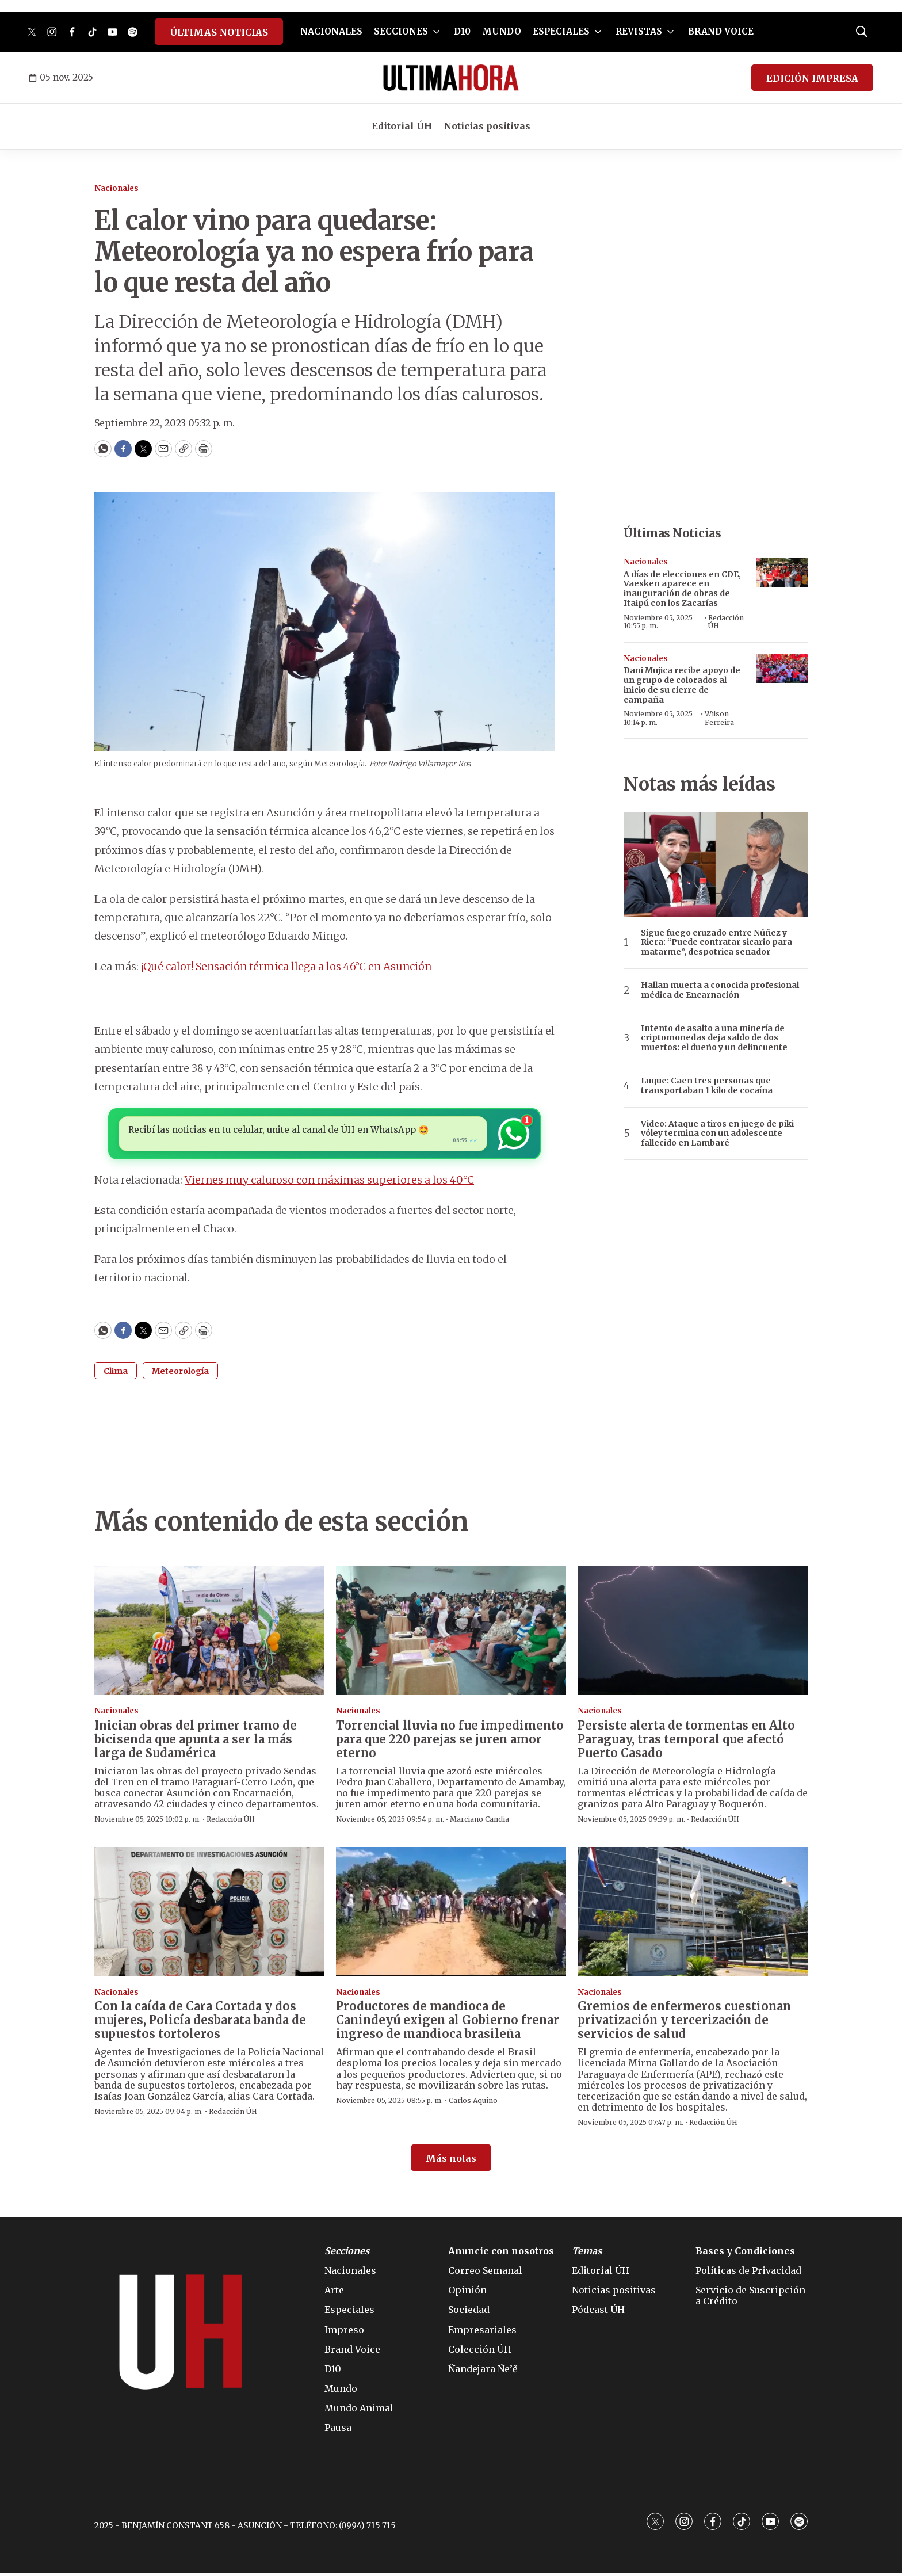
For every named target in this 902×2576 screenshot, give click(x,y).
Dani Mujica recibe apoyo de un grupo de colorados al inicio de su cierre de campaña (682, 684)
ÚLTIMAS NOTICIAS (219, 32)
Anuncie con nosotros (501, 2254)
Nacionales (116, 188)
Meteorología (180, 1374)
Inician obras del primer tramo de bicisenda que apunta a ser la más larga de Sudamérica (195, 1742)
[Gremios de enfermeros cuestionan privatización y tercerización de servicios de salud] (693, 1914)
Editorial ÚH (402, 126)
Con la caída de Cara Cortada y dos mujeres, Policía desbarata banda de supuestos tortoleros (200, 2023)
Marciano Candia (479, 1822)
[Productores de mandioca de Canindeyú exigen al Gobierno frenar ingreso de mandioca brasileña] (451, 1914)
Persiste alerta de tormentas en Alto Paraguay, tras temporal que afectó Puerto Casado (686, 1742)
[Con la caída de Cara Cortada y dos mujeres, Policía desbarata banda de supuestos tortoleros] (209, 1914)
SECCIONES (401, 31)
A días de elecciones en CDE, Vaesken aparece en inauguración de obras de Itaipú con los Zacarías (682, 588)
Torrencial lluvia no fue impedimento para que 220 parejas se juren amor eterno (450, 1742)
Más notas (451, 2161)
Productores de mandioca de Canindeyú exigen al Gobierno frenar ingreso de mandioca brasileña (447, 2023)
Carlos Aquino (473, 2103)
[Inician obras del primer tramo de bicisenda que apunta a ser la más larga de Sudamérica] (209, 1633)
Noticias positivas (487, 126)
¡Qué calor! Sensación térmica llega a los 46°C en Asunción (286, 966)
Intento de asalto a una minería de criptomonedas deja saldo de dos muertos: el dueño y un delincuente (714, 1038)
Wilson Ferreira (719, 717)
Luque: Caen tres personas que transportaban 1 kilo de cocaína (707, 1086)
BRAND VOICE (721, 31)
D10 (462, 31)
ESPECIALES (561, 31)
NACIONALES (331, 31)
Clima (116, 1374)
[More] (436, 32)
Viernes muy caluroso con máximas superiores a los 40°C (329, 1182)
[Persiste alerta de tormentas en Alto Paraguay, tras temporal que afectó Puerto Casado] (693, 1633)
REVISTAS (639, 31)
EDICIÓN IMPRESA (812, 78)
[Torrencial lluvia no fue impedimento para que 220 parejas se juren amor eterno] (451, 1633)
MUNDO (501, 31)
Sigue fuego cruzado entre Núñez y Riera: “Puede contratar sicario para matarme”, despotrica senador (716, 942)
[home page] (451, 77)
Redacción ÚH (726, 621)
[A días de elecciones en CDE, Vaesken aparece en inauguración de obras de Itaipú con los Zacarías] (782, 572)
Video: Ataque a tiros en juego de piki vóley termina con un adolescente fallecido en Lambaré (717, 1133)
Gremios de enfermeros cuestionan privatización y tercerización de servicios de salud (684, 2023)
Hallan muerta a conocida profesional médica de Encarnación (720, 990)
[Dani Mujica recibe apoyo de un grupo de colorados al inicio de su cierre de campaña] (782, 669)
